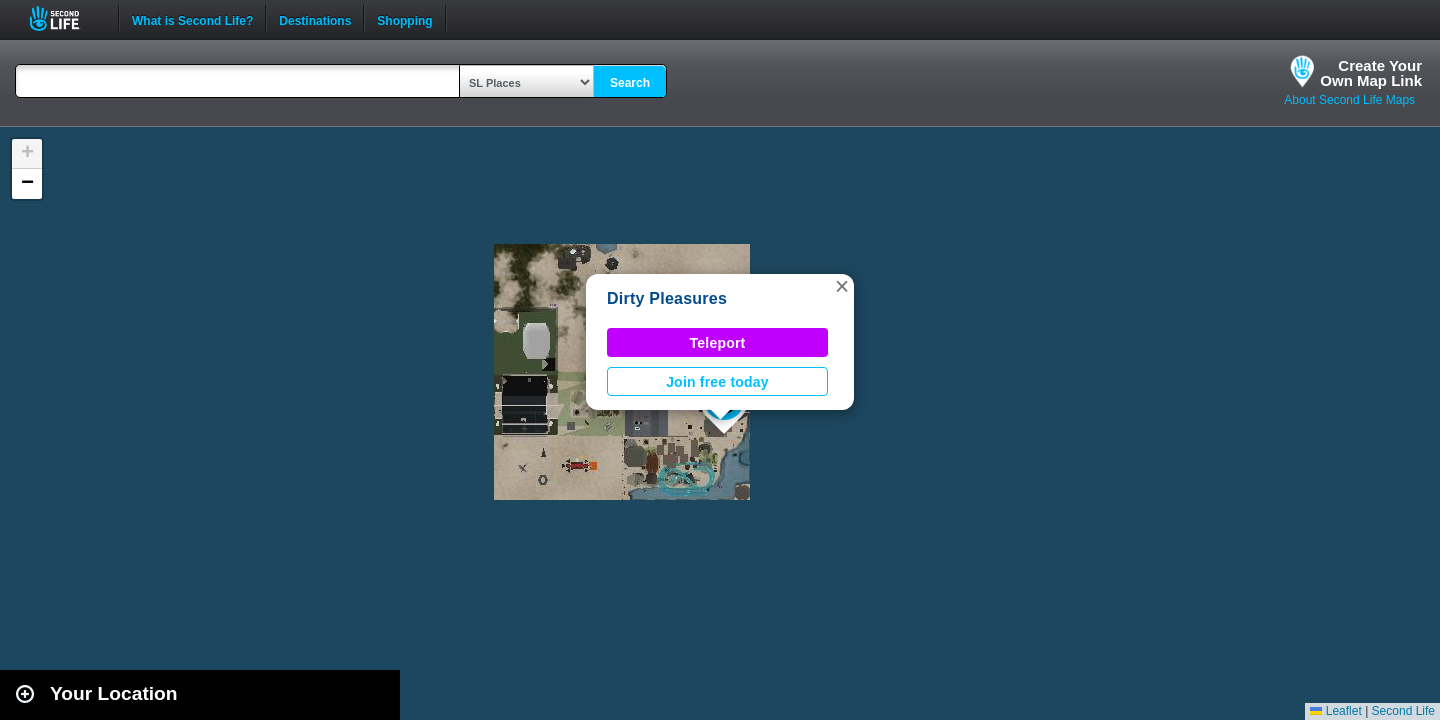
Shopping (404, 19)
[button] (842, 286)
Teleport (718, 343)
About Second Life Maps (1349, 100)
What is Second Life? (192, 19)
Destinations (315, 19)
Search (630, 83)
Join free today (717, 382)
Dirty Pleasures (667, 298)
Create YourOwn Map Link (1371, 73)
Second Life (65, 18)
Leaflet (1335, 711)
